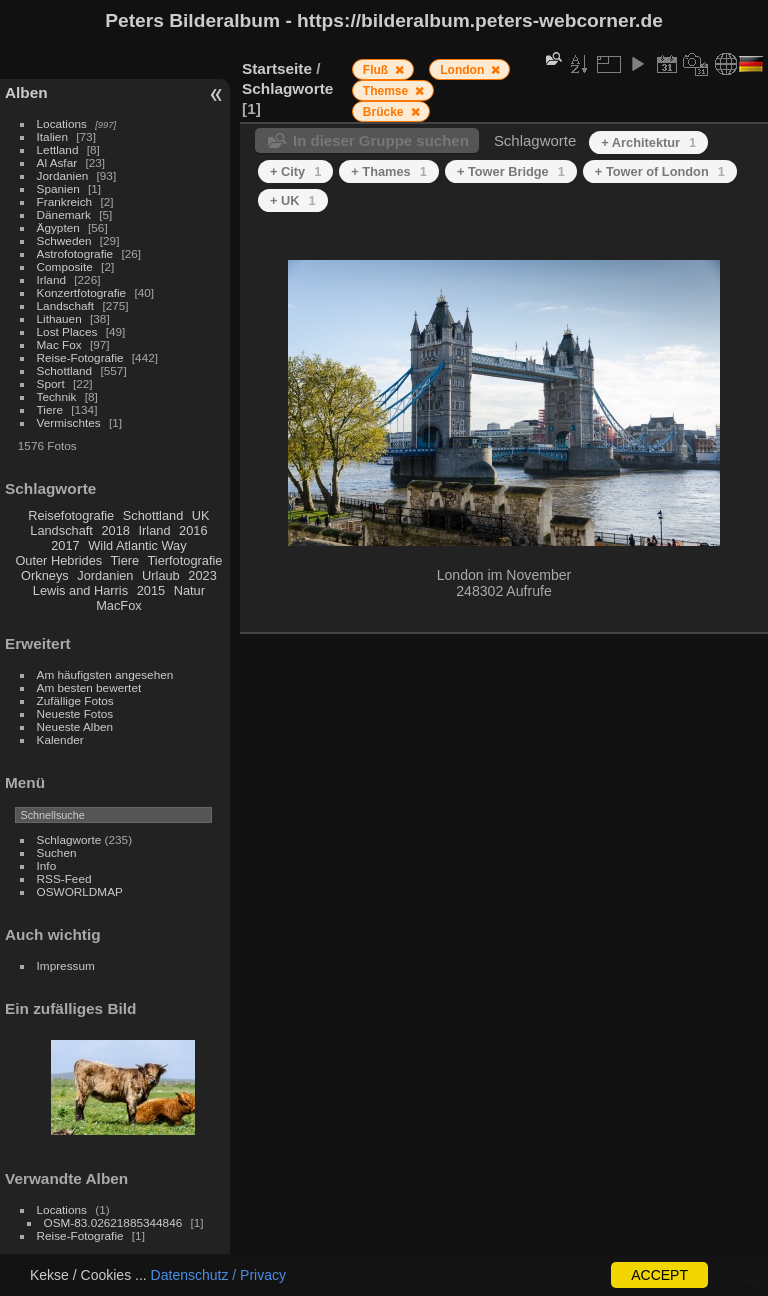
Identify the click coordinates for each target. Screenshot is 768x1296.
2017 (65, 545)
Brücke (385, 112)
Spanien (58, 188)
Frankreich (65, 201)
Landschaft (66, 305)
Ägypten (58, 227)
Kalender (60, 739)
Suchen (57, 852)
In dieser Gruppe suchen (381, 140)
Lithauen (59, 318)
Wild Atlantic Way (137, 545)
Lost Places (67, 331)
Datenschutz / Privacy (218, 1275)
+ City (295, 171)
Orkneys (45, 575)
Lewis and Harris (80, 590)
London (463, 70)
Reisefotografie (71, 515)
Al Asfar (57, 162)
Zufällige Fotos (75, 700)
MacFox (119, 605)
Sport (51, 383)
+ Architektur (648, 142)
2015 (151, 590)
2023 (202, 575)
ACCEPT (659, 1275)
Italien (52, 136)
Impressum (66, 965)
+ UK (293, 200)
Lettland (58, 149)
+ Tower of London (660, 171)
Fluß (377, 70)
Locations (62, 123)
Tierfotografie (185, 560)
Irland (51, 279)
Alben (26, 92)
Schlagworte (69, 839)
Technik (57, 396)
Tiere (50, 409)
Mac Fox (59, 344)
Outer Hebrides (58, 560)
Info (47, 865)
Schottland (65, 370)
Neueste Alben (75, 726)
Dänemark (64, 214)
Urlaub (161, 575)
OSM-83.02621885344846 (113, 1222)
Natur (189, 590)
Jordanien (63, 175)
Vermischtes (69, 422)
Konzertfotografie (82, 292)
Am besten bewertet (89, 687)
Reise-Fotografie (80, 357)
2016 (193, 530)
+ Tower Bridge (511, 171)
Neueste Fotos (75, 713)
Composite (65, 266)
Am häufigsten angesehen (105, 674)
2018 (115, 530)
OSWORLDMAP (80, 891)
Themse (387, 91)
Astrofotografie (75, 253)
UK (201, 515)
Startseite (277, 68)
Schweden (64, 240)
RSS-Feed (64, 878)
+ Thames (389, 171)
